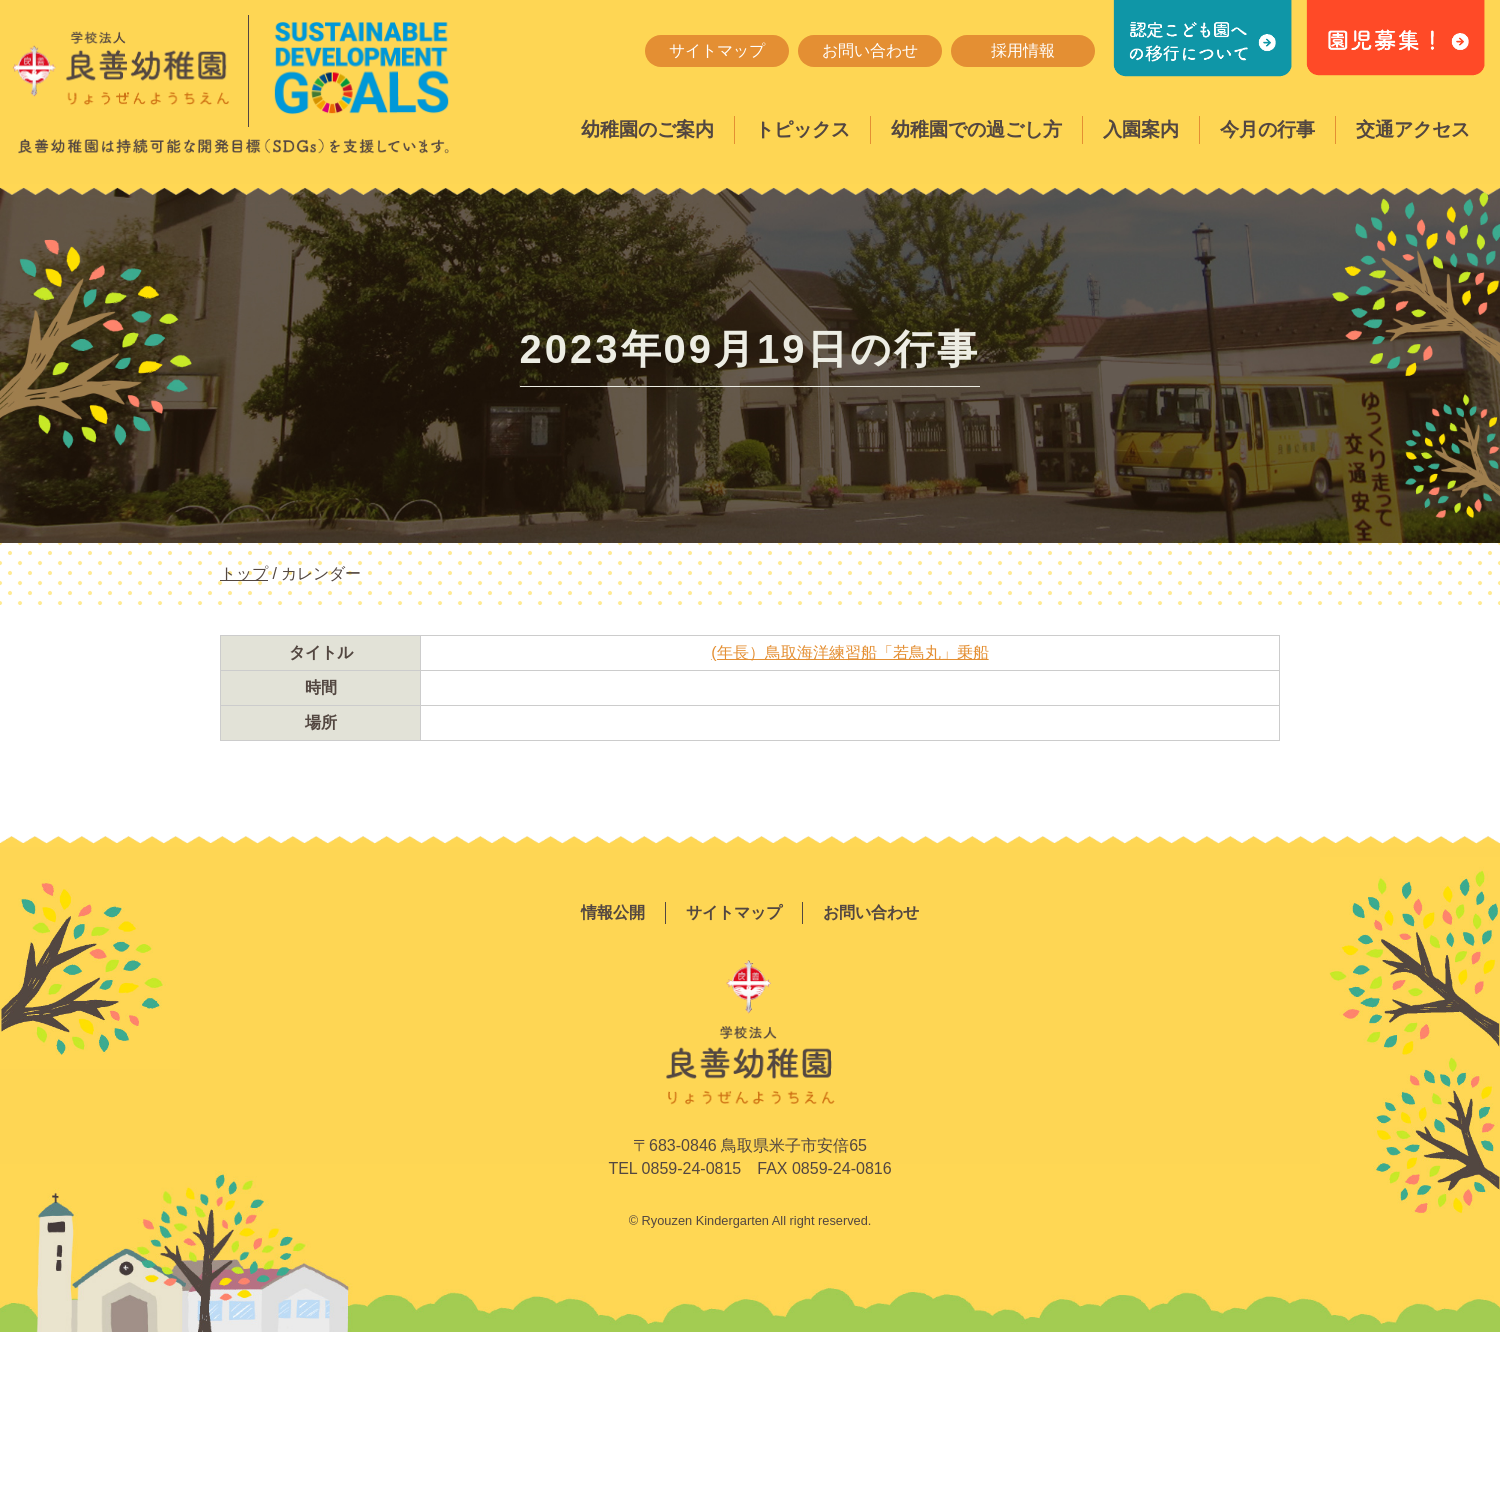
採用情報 (1023, 50)
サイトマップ (717, 50)
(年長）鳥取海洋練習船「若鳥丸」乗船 (849, 652)
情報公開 (613, 912)
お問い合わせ (870, 50)
